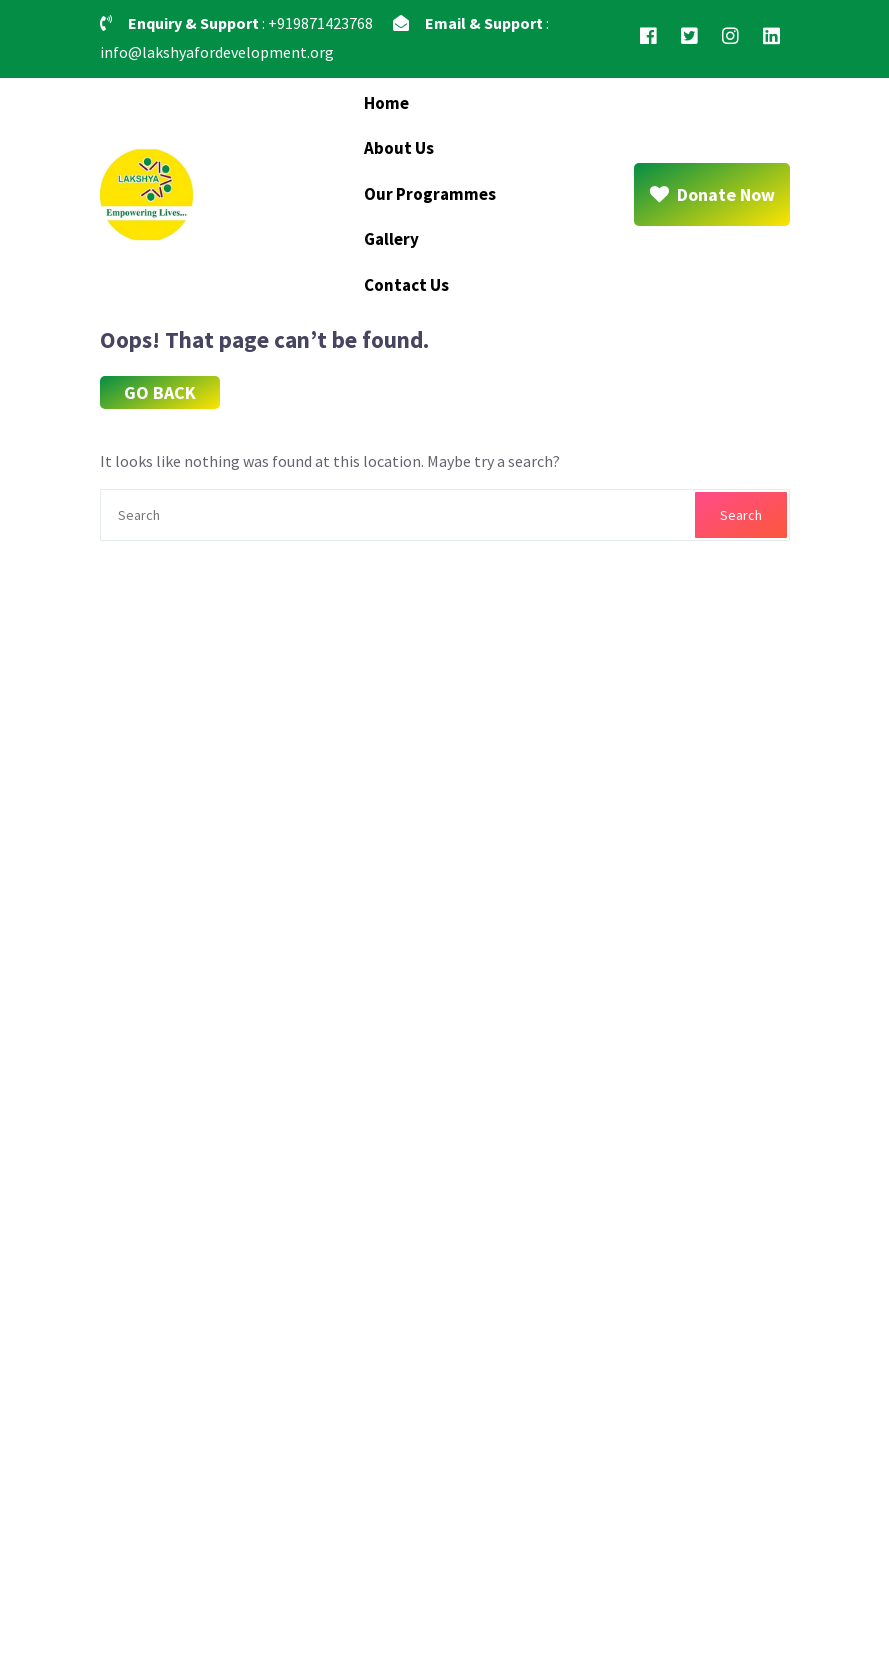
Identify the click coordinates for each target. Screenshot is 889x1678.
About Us (399, 148)
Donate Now (712, 194)
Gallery (391, 239)
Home (386, 103)
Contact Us (406, 285)
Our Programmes (430, 194)
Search (741, 515)
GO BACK (160, 392)
